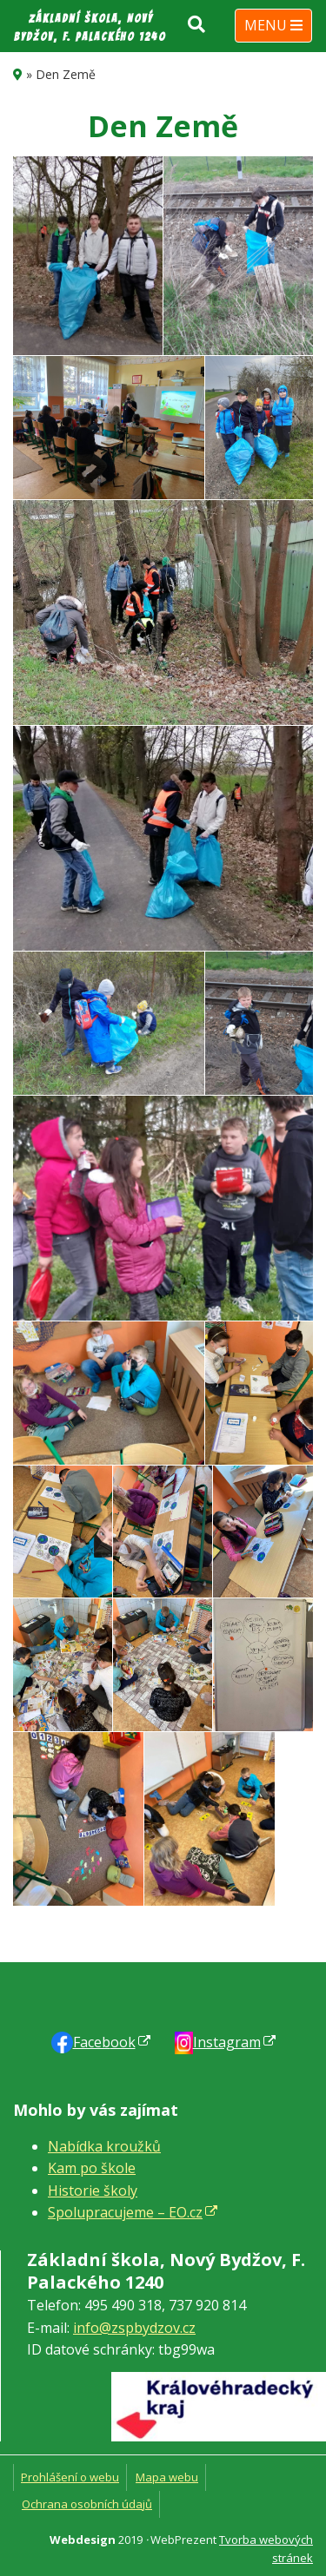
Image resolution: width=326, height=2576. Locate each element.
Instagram (227, 2042)
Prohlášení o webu (70, 2477)
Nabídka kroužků (104, 2146)
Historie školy (92, 2190)
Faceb (104, 2042)
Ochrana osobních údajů (87, 2504)
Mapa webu (167, 2477)
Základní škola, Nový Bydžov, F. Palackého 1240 (90, 28)
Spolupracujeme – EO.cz (125, 2212)
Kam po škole (92, 2167)
